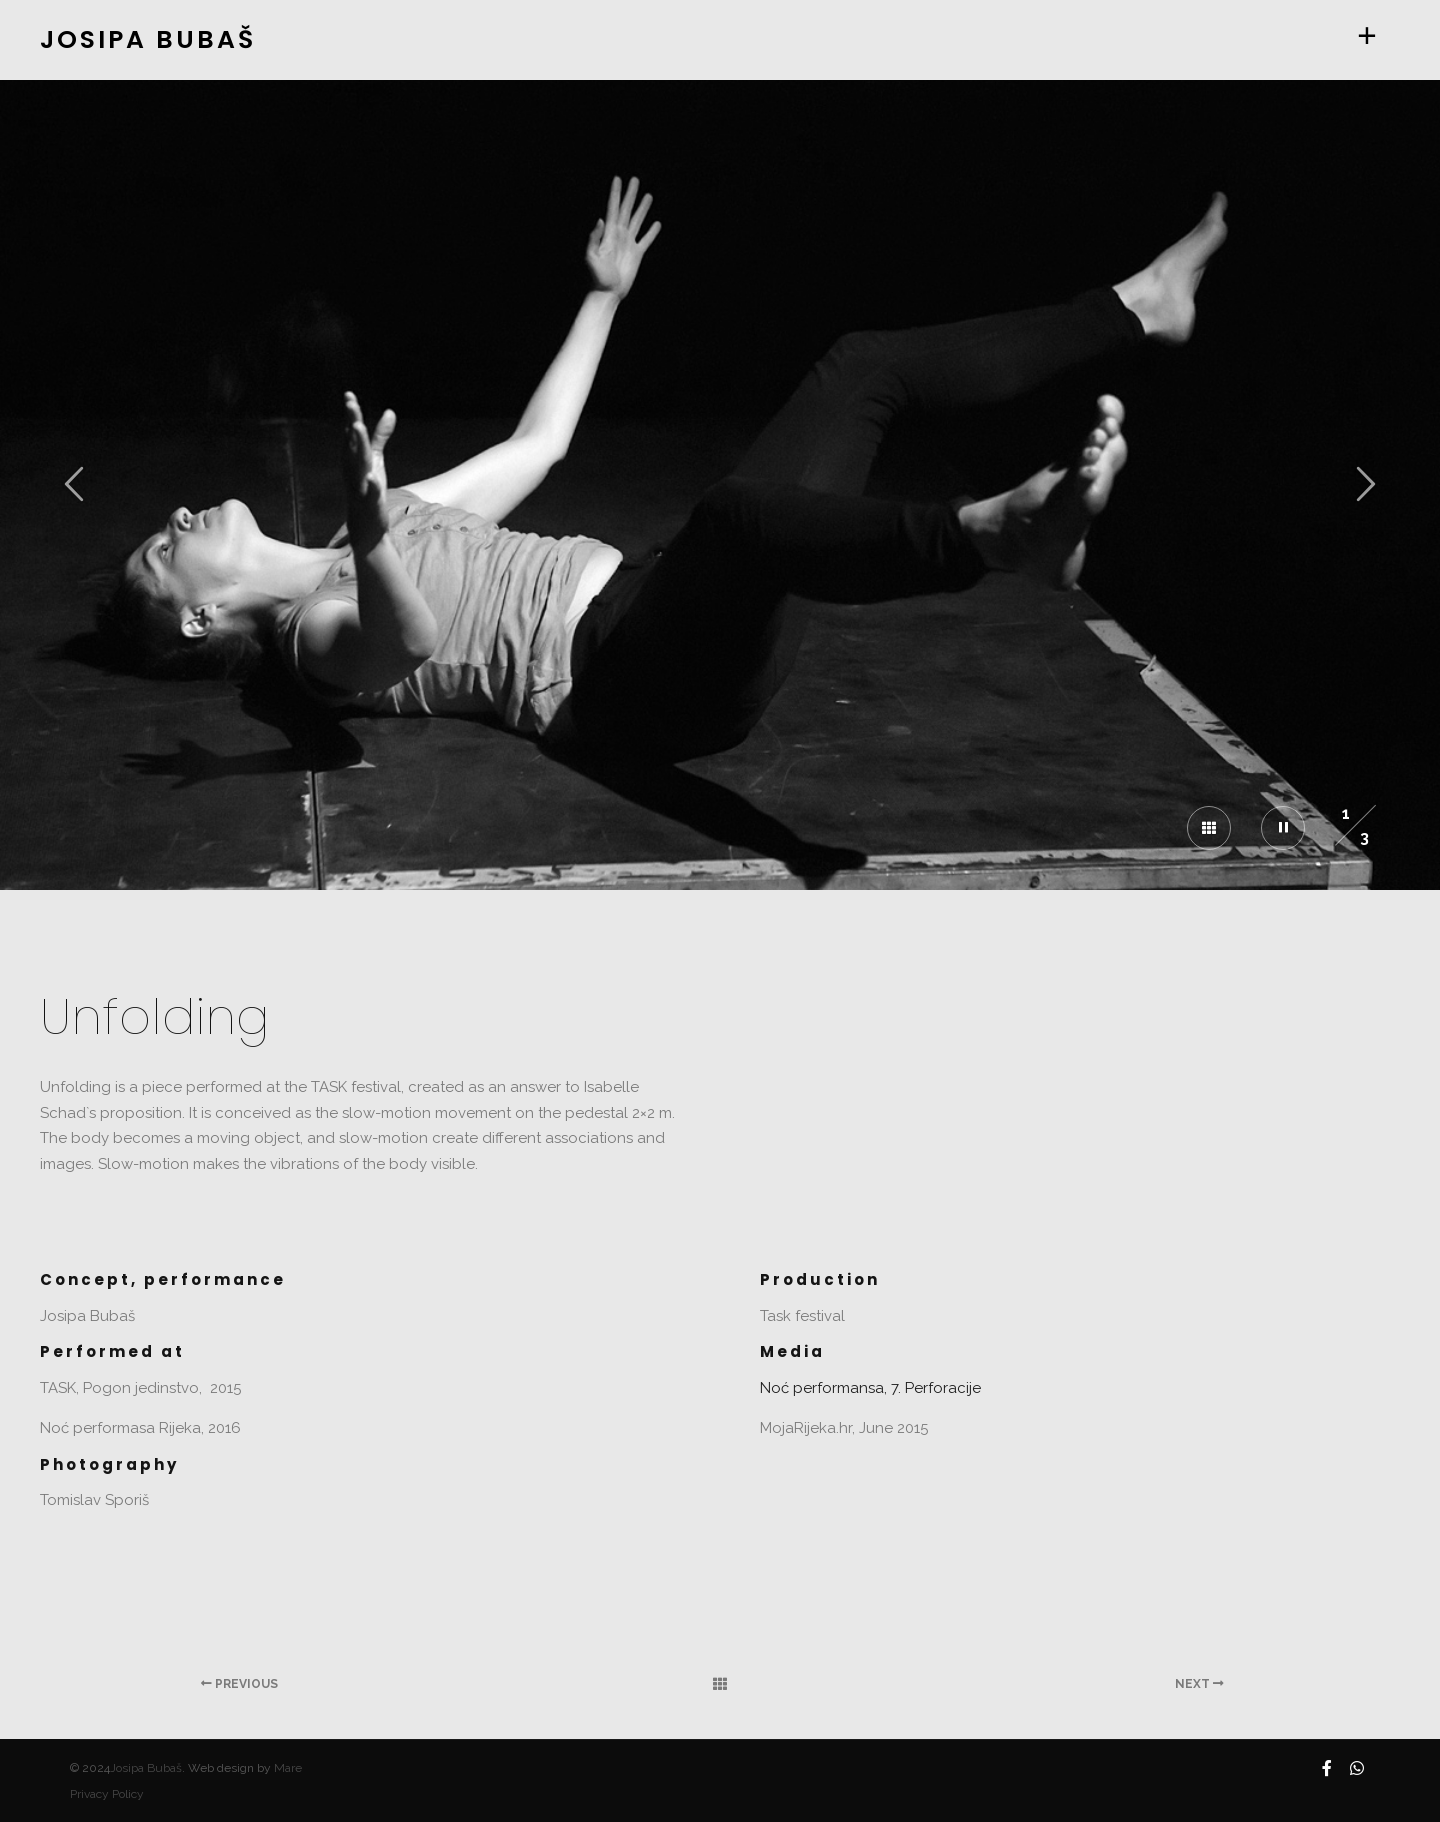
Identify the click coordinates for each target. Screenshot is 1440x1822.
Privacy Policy (107, 1794)
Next (1199, 1684)
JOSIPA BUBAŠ (140, 39)
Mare (288, 1768)
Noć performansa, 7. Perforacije (870, 1388)
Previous (239, 1684)
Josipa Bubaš (146, 1768)
